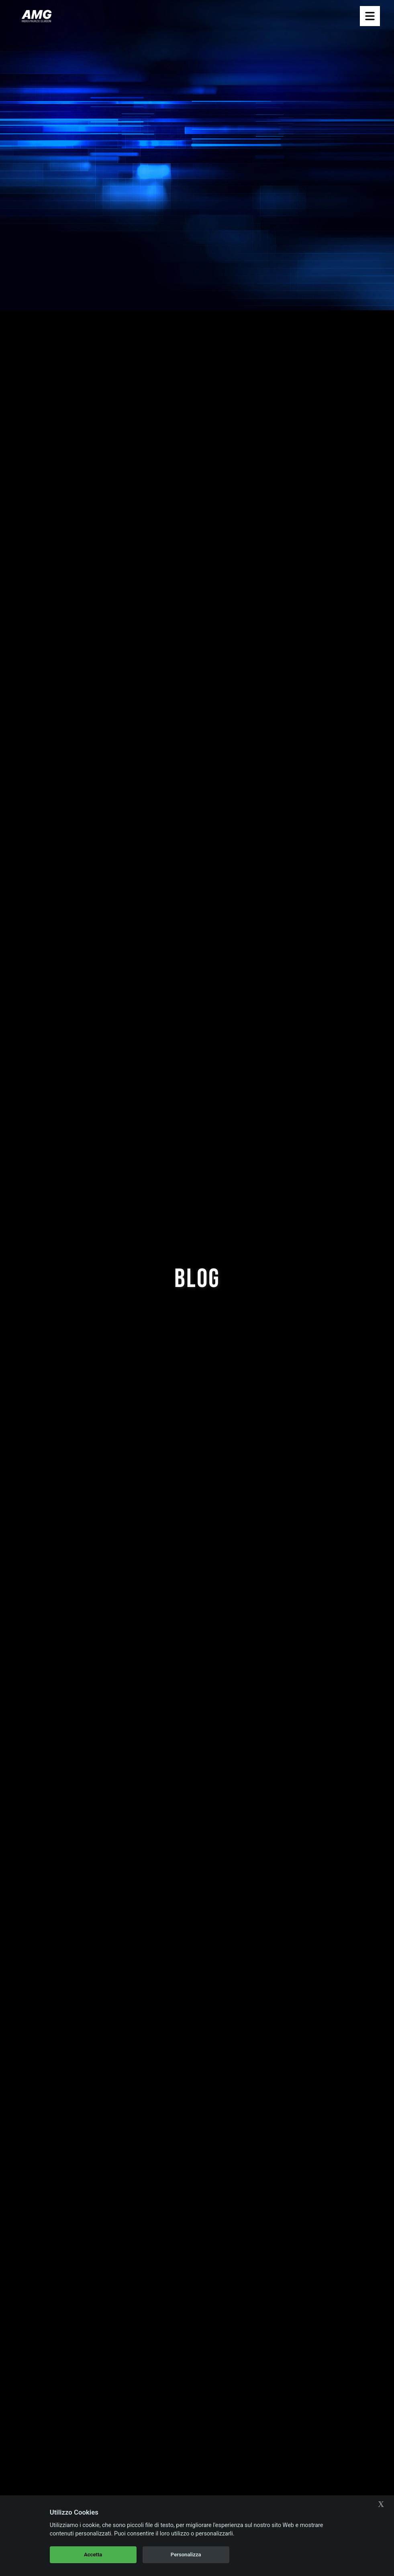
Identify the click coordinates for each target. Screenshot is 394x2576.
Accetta (93, 2555)
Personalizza (186, 2555)
